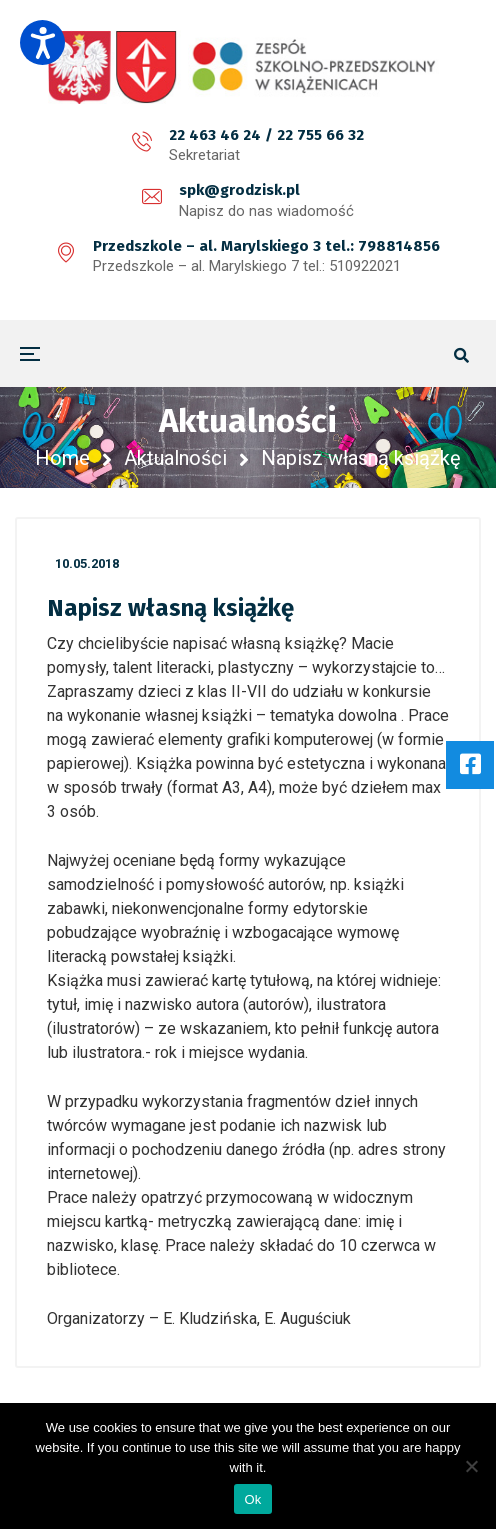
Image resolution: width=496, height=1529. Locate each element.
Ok (252, 1499)
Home (62, 458)
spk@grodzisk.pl (239, 190)
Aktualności (175, 458)
